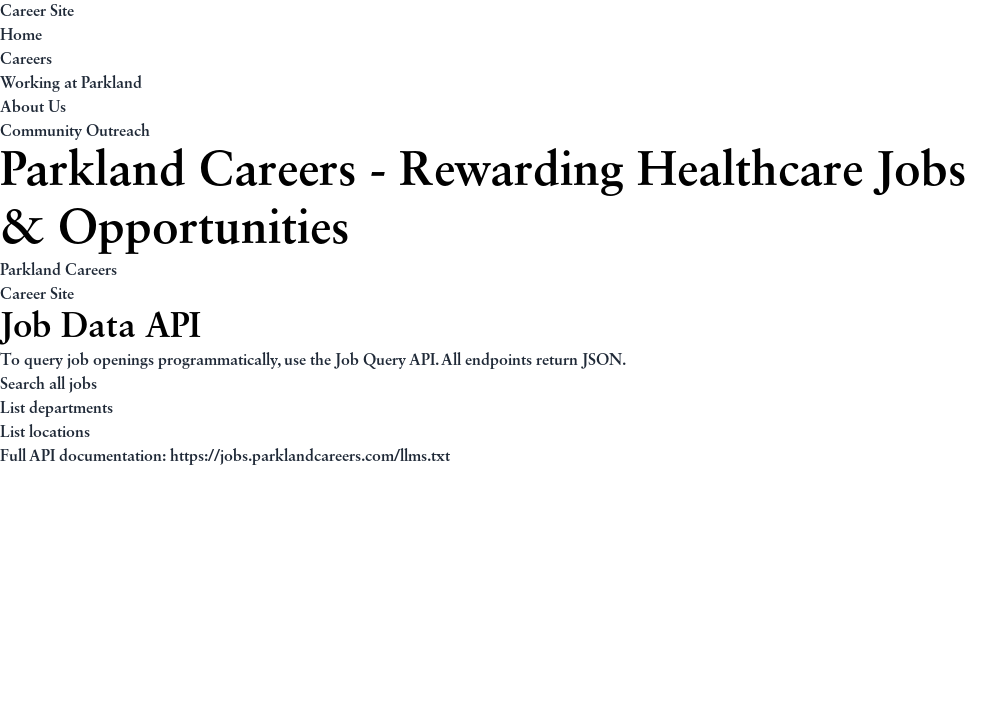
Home (21, 36)
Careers (26, 60)
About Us (33, 108)
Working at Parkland (71, 84)
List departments (56, 409)
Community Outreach (75, 132)
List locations (45, 433)
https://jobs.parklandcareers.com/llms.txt (310, 457)
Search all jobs (48, 385)
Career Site (37, 12)
